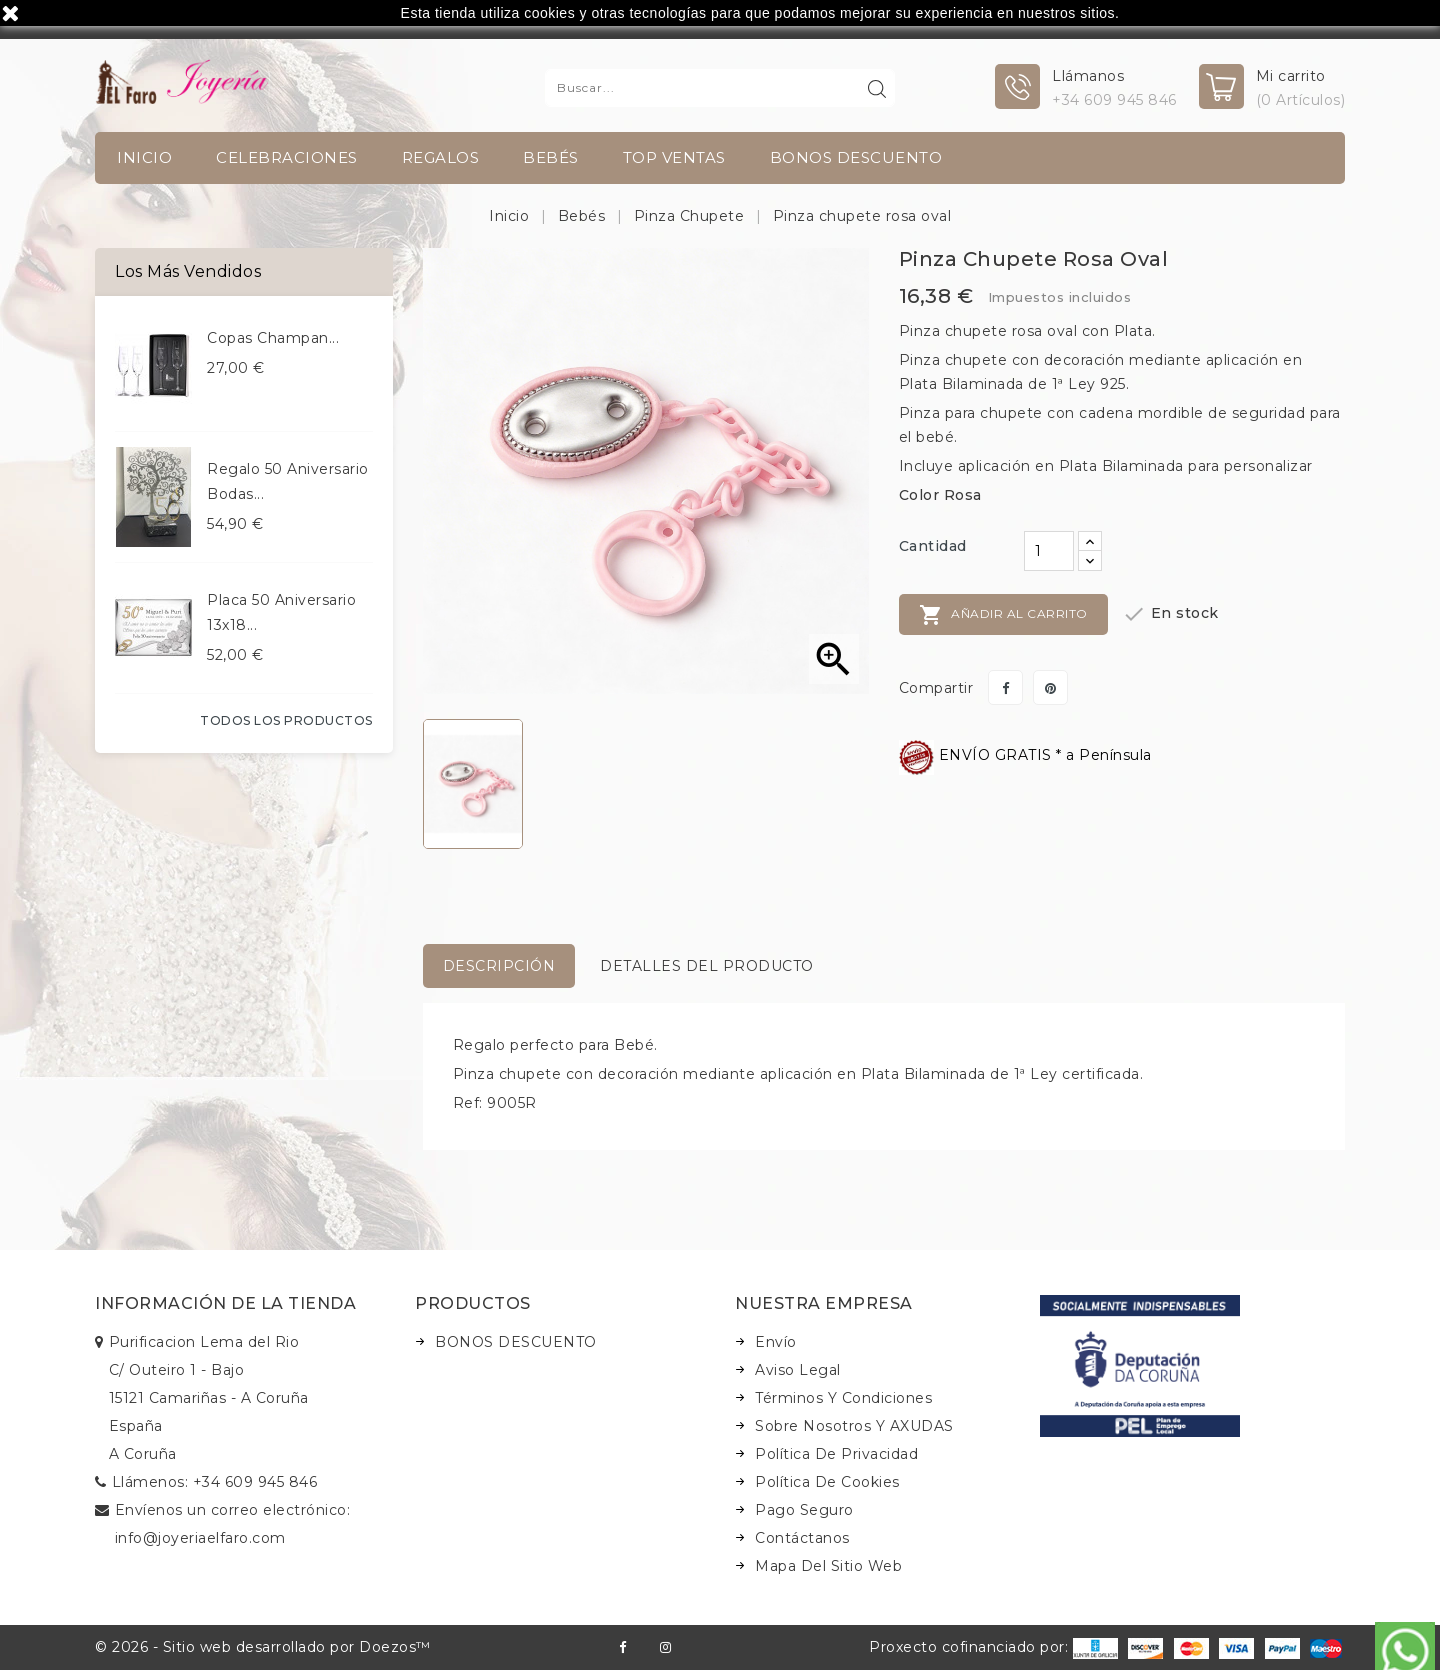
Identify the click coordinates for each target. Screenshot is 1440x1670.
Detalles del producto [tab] (707, 966)
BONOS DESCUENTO (856, 157)
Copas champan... (273, 338)
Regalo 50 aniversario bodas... (288, 481)
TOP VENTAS (674, 157)
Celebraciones (287, 157)
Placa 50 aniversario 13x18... (281, 612)
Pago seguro (804, 1510)
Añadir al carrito (1003, 615)
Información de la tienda (225, 1303)
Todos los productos (286, 720)
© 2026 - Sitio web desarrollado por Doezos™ (263, 1647)
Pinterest (1050, 687)
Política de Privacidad (836, 1454)
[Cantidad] (1049, 551)
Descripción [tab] (499, 966)
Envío (776, 1342)
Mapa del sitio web (828, 1566)
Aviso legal (798, 1370)
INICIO (144, 157)
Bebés (551, 157)
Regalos (441, 157)
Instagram (665, 1647)
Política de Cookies (827, 1482)
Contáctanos (802, 1538)
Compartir (1005, 687)
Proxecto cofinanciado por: (993, 1647)
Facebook (622, 1647)
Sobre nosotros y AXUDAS (854, 1426)
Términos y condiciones (843, 1398)
